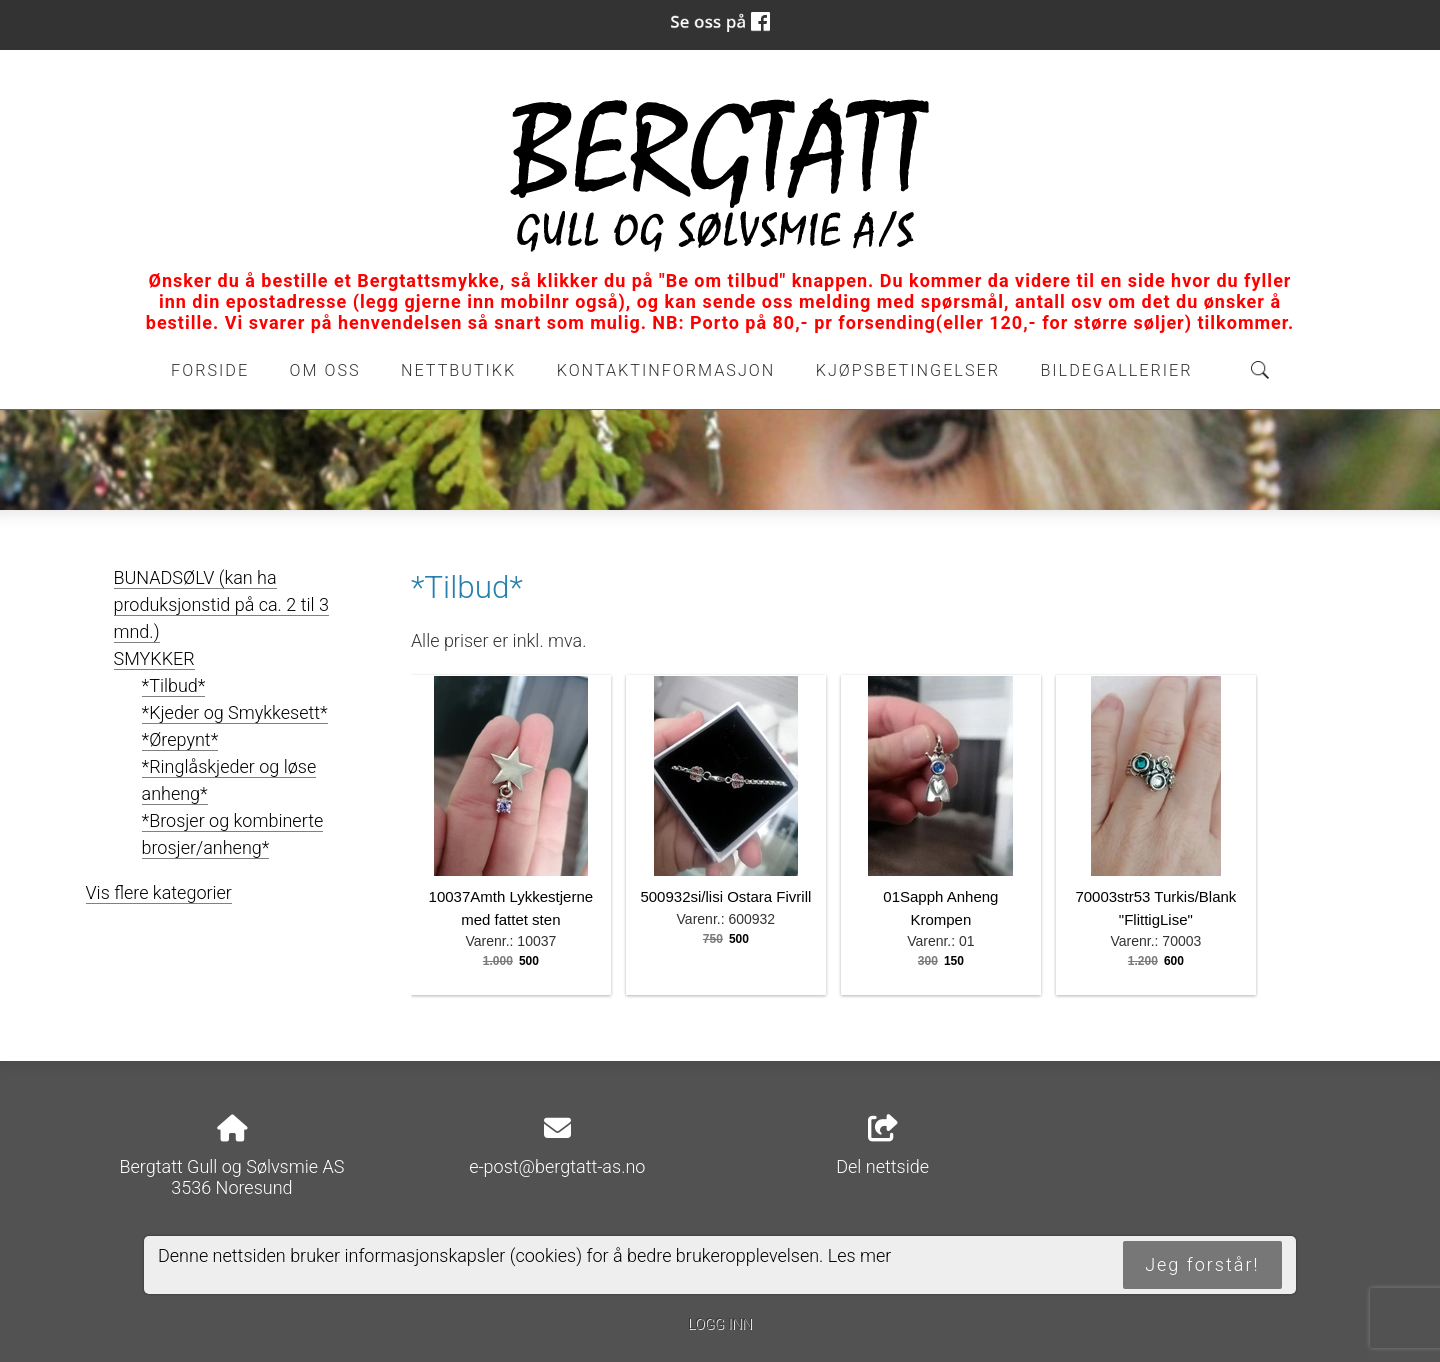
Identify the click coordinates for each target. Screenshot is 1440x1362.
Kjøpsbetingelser (908, 370)
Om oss (325, 370)
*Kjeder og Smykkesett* (235, 712)
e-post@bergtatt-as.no (557, 1166)
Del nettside (882, 1146)
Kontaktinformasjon (666, 370)
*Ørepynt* (180, 739)
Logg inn (720, 1324)
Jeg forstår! (1202, 1264)
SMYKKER (154, 658)
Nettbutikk (458, 370)
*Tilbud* (174, 685)
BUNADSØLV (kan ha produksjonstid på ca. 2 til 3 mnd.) (221, 604)
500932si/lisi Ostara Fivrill (725, 896)
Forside (210, 370)
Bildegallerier (1116, 370)
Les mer (860, 1255)
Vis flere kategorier (159, 892)
